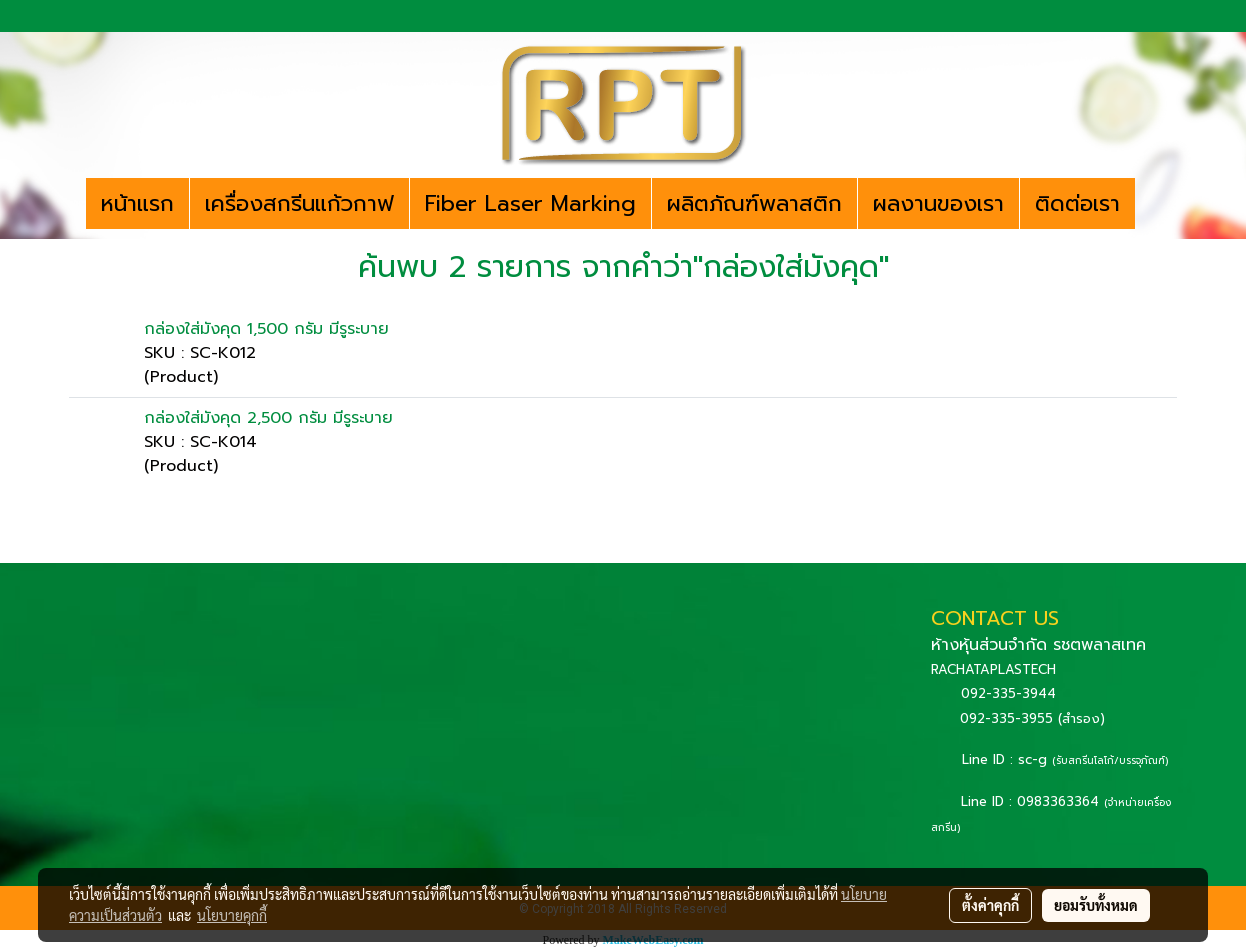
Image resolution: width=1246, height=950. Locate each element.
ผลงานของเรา (938, 203)
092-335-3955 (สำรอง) (1032, 718)
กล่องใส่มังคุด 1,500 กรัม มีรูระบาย (266, 329)
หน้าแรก (137, 203)
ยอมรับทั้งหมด (1096, 905)
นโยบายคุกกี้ (232, 915)
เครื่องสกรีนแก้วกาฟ (299, 203)
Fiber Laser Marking (530, 203)
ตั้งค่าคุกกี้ (990, 905)
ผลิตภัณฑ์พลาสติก (754, 203)
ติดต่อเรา (1077, 203)
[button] (1153, 204)
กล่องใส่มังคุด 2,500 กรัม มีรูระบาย (268, 418)
